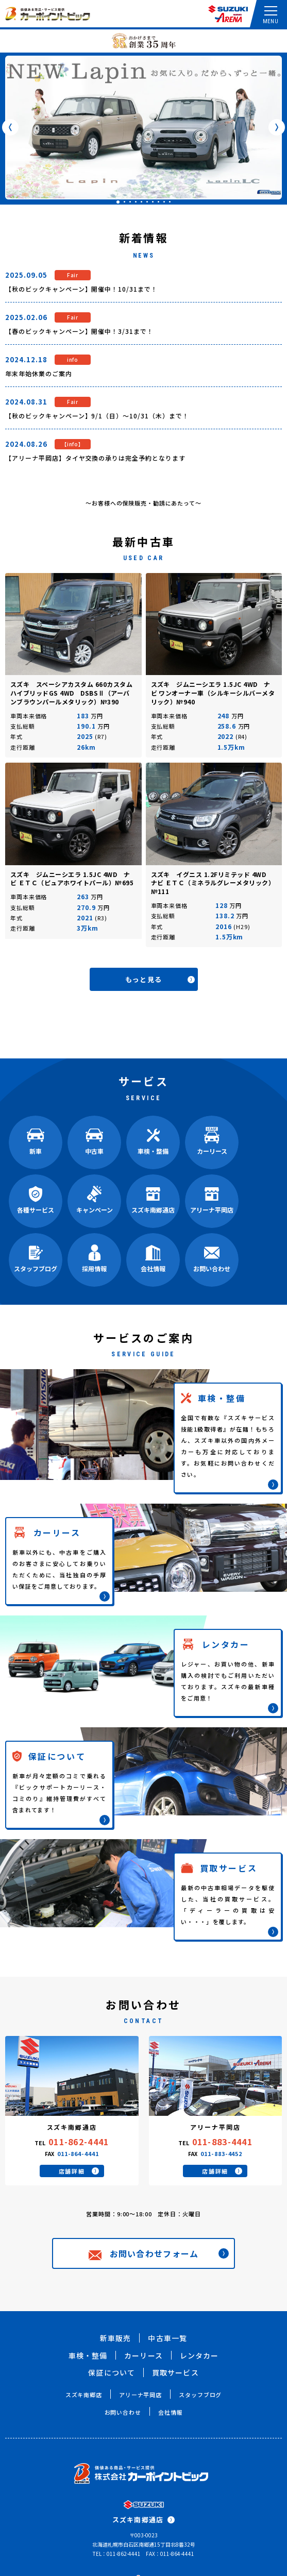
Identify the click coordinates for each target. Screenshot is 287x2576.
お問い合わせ (123, 2412)
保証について (111, 2372)
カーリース (143, 2355)
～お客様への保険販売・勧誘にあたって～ (143, 503)
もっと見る (159, 979)
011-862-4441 (78, 2141)
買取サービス (175, 2372)
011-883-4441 (222, 2141)
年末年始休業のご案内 (38, 373)
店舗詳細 (79, 2171)
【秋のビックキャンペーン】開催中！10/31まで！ (81, 288)
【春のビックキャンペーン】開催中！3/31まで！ (79, 331)
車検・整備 (88, 2355)
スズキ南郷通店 (143, 2519)
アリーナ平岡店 (140, 2394)
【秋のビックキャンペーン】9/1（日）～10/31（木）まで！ (97, 415)
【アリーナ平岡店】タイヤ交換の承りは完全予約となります (95, 457)
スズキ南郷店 (83, 2394)
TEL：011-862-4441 (117, 2553)
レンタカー (199, 2355)
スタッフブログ (200, 2394)
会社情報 (170, 2412)
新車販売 (115, 2338)
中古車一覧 (167, 2338)
